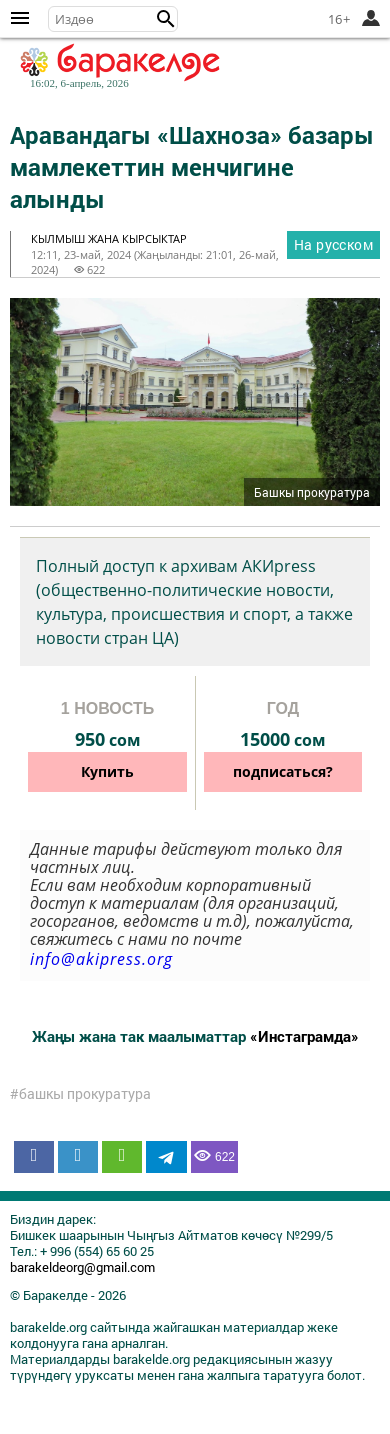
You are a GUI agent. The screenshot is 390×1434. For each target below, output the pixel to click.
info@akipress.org (101, 959)
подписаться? (283, 771)
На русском (333, 244)
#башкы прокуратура (80, 1094)
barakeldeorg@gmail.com (82, 1267)
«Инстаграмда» (304, 1036)
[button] (166, 19)
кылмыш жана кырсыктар (109, 238)
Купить (107, 771)
